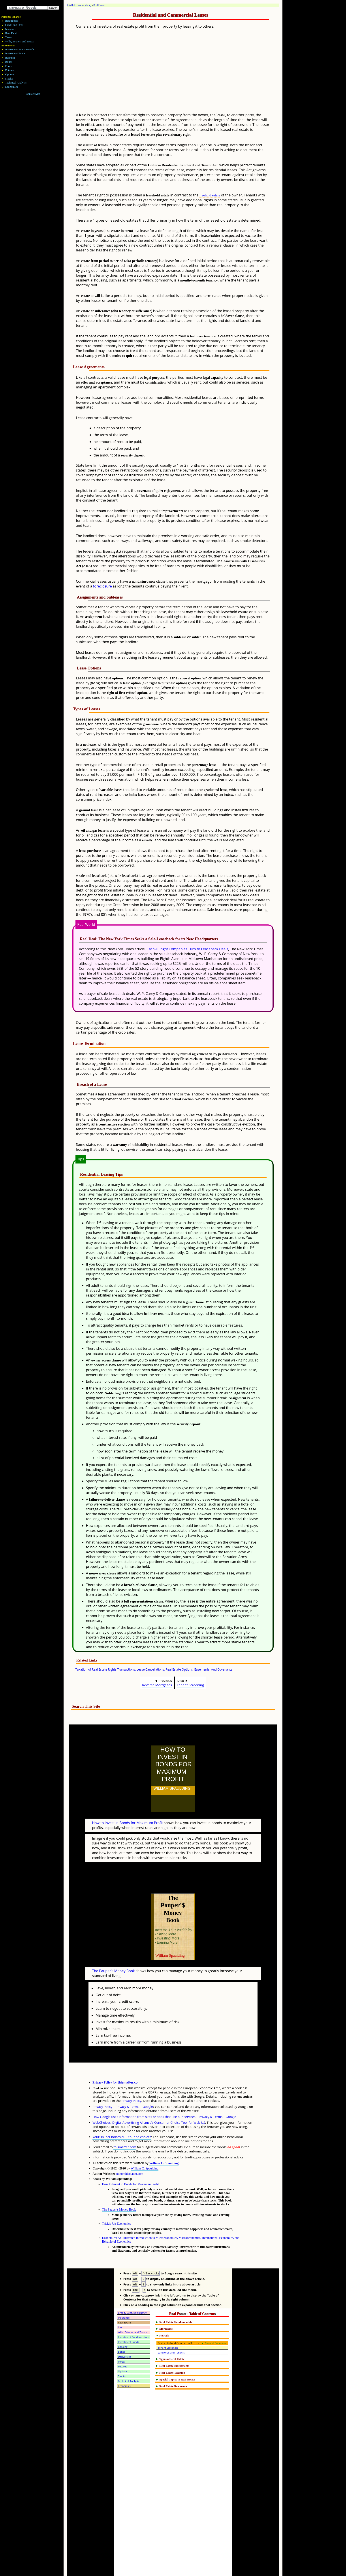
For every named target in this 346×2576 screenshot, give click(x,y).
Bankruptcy (12, 20)
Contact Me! (33, 93)
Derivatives (124, 2337)
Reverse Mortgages (157, 1685)
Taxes (8, 37)
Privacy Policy (131, 2081)
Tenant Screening (190, 1685)
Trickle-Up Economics (116, 2204)
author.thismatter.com (129, 2154)
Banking (10, 57)
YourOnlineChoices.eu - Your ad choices (121, 2117)
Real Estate (99, 5)
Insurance (10, 29)
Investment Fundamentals (19, 49)
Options (9, 74)
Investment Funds (15, 53)
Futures (9, 70)
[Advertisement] (183, 74)
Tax (120, 2308)
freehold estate (209, 195)
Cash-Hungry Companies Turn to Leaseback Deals (187, 949)
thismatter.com (124, 2127)
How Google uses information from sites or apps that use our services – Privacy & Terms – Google (164, 2097)
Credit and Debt (14, 25)
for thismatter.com (116, 2063)
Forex (8, 66)
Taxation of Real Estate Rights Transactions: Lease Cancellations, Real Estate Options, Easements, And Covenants (153, 1669)
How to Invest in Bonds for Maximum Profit (127, 1813)
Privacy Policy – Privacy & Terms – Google (122, 2087)
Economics (11, 86)
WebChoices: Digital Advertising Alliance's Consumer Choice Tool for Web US (148, 2103)
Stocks (9, 78)
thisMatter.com (75, 5)
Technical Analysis (16, 82)
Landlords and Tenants (171, 2333)
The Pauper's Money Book (113, 1951)
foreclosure (102, 586)
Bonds (9, 61)
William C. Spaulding (164, 2143)
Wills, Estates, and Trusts (19, 41)
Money (88, 5)
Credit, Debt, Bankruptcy (132, 2293)
